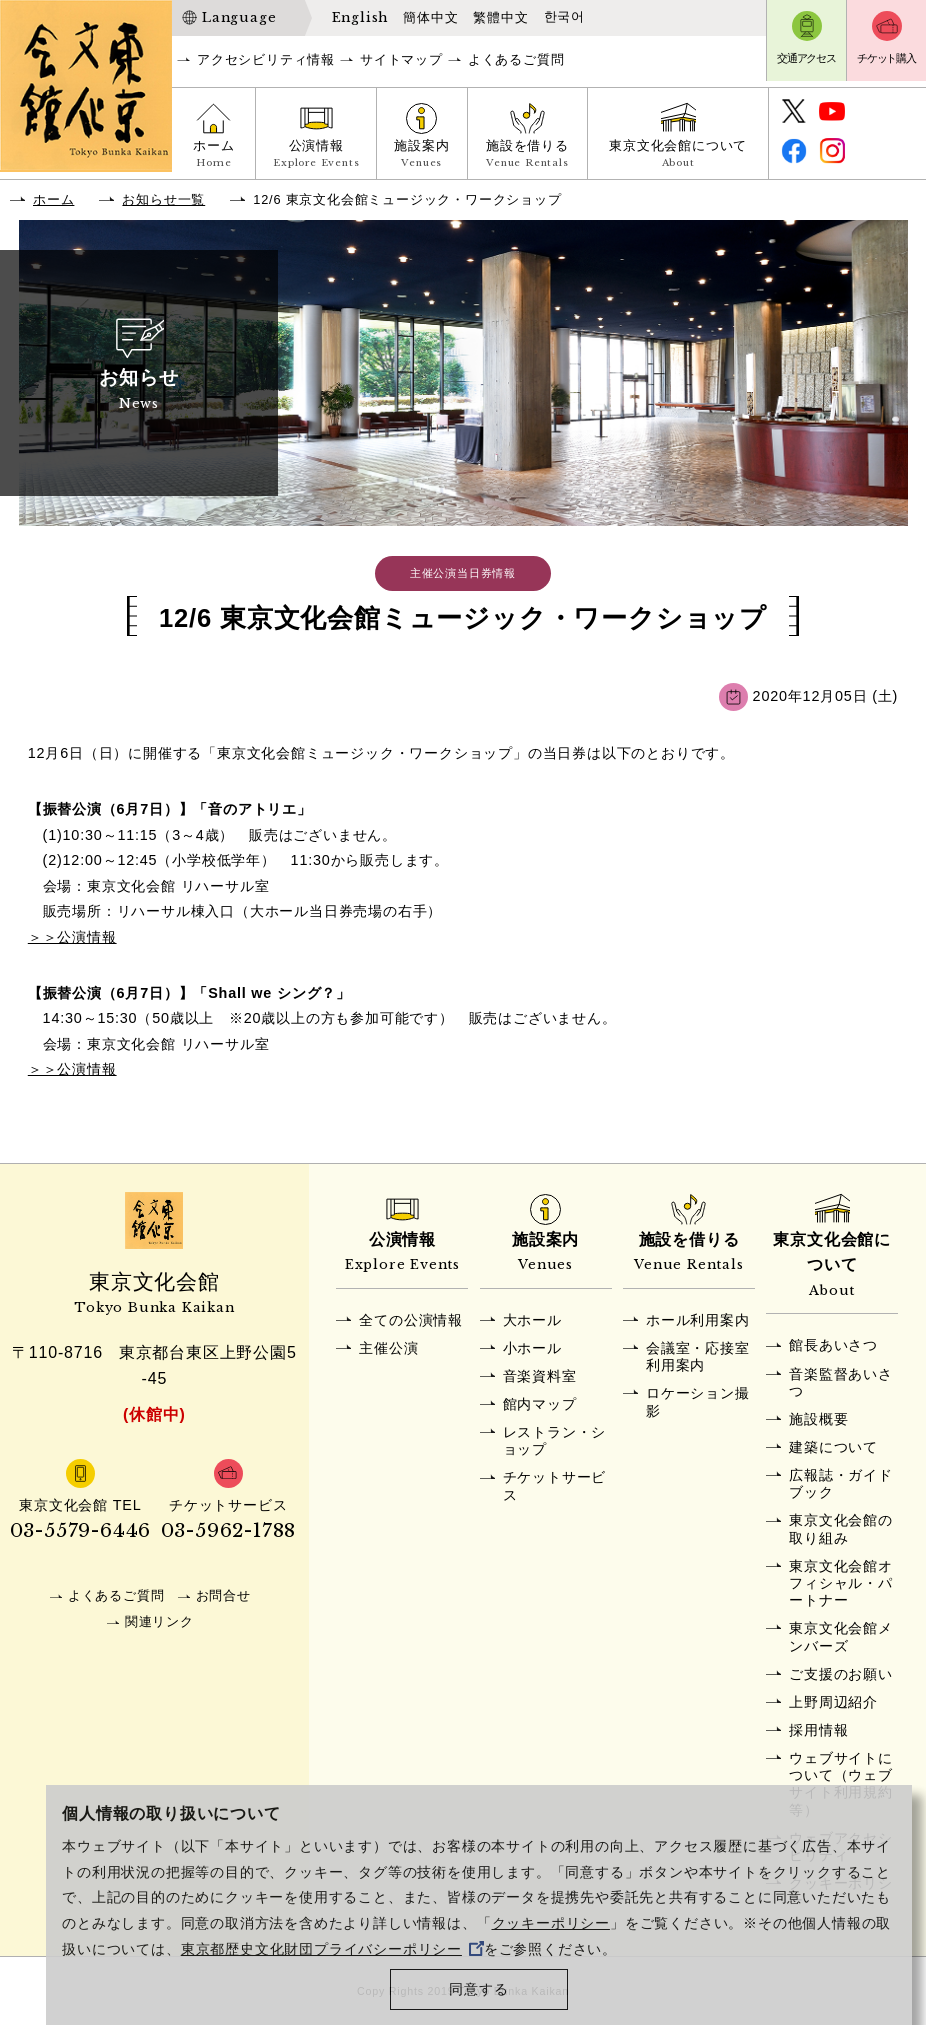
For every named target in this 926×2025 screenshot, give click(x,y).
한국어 (564, 17)
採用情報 (818, 1730)
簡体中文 (430, 17)
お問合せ (223, 1595)
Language (239, 17)
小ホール (532, 1348)
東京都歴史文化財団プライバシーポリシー (332, 1949)
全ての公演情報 (411, 1320)
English (360, 17)
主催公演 (388, 1348)
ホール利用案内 (698, 1320)
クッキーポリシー (551, 1923)
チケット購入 (886, 58)
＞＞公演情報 (72, 937)
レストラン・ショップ (555, 1440)
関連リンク (159, 1621)
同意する (478, 1989)
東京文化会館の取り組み (841, 1528)
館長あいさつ (833, 1345)
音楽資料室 (540, 1376)
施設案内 (421, 155)
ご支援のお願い (841, 1674)
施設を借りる (528, 155)
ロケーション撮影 (698, 1401)
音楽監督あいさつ (841, 1382)
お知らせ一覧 (163, 199)
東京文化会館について (678, 155)
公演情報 (316, 155)
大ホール (532, 1320)
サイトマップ (401, 59)
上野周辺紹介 (833, 1702)
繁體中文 (500, 17)
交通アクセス (806, 58)
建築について (833, 1447)
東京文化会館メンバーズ (841, 1636)
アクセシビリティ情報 (266, 59)
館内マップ (540, 1404)
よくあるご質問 (516, 59)
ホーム (213, 155)
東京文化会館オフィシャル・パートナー (841, 1583)
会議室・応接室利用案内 (698, 1356)
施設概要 (818, 1419)
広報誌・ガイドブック (841, 1483)
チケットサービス (555, 1485)
